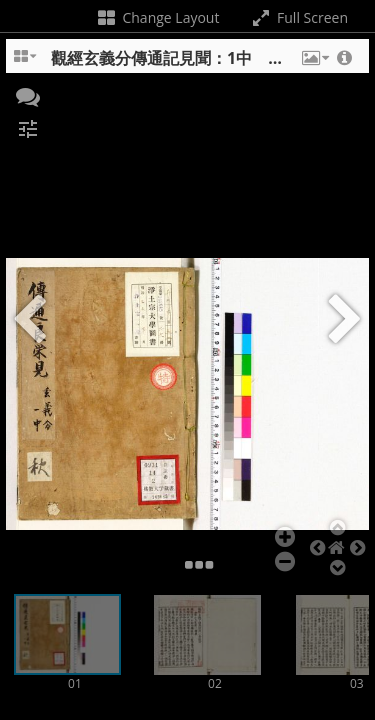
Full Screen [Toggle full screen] (298, 17)
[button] (314, 63)
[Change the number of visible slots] (26, 63)
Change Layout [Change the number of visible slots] (157, 17)
